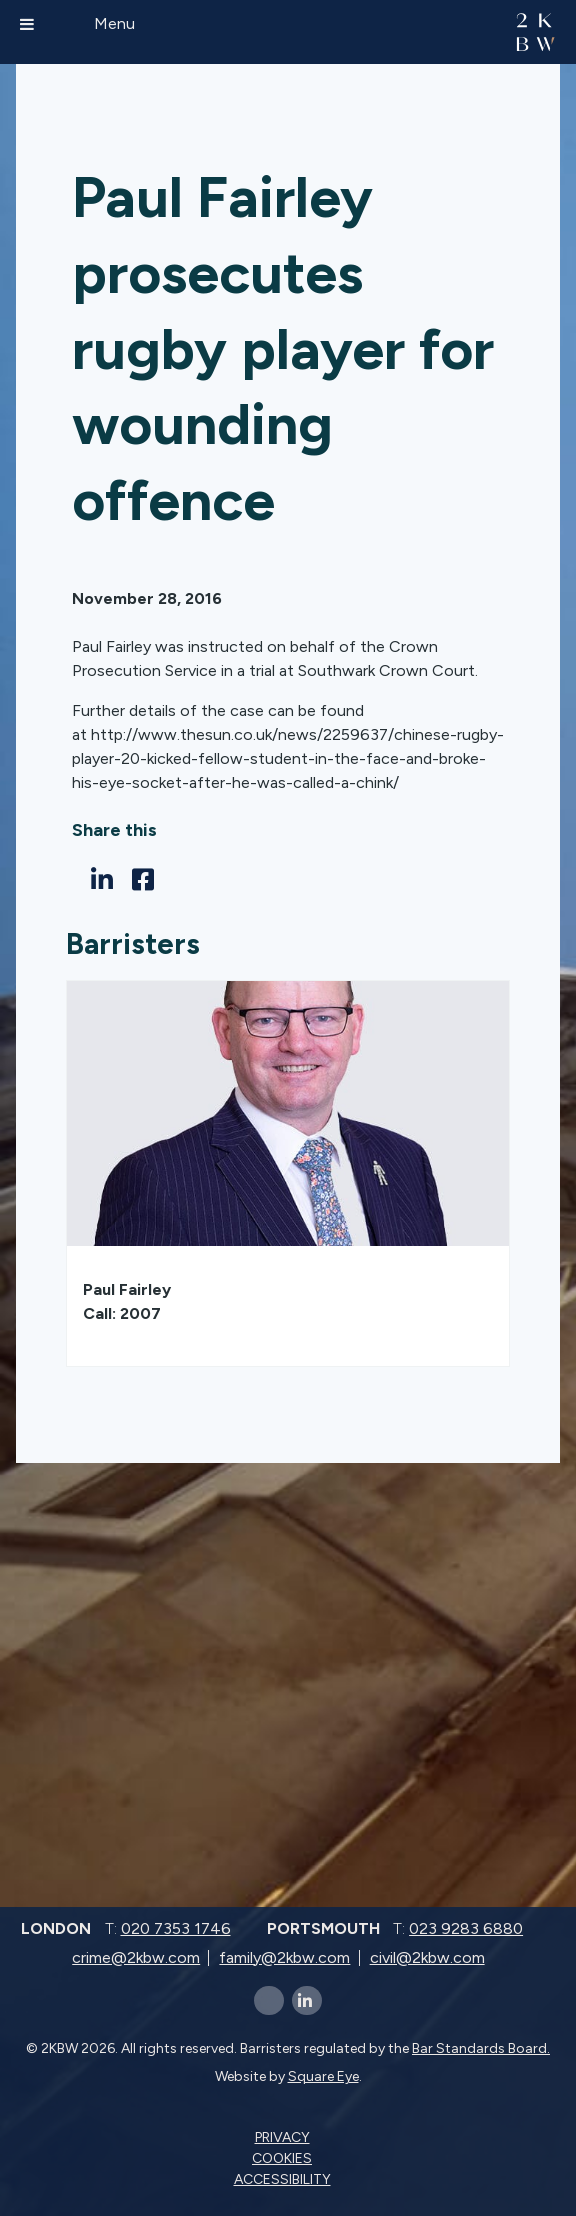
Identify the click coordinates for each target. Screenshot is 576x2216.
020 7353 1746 (176, 1928)
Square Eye (323, 2076)
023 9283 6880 (466, 1928)
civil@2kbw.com (427, 1957)
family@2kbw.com (284, 1957)
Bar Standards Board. (481, 2048)
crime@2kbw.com (136, 1957)
